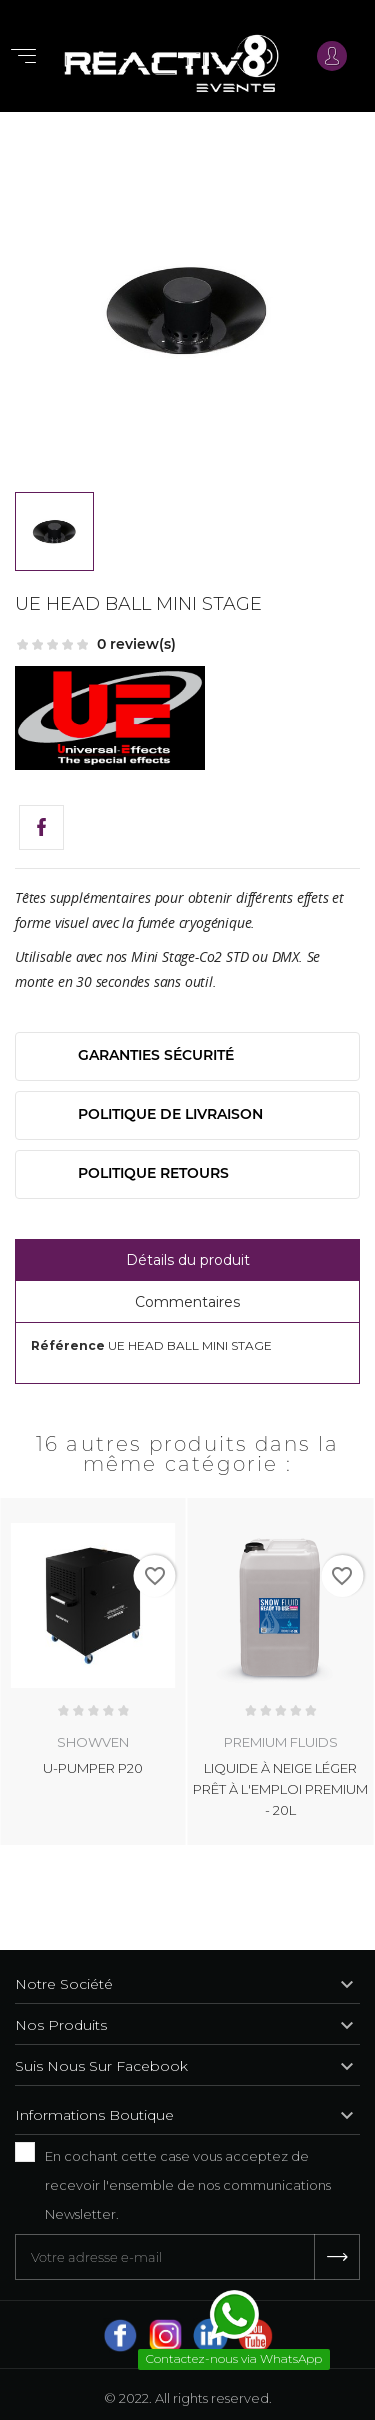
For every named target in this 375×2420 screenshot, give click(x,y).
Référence (68, 1345)
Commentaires (187, 1302)
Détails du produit (188, 1260)
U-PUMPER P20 (93, 1767)
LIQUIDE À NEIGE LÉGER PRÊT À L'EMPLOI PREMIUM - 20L (280, 1788)
